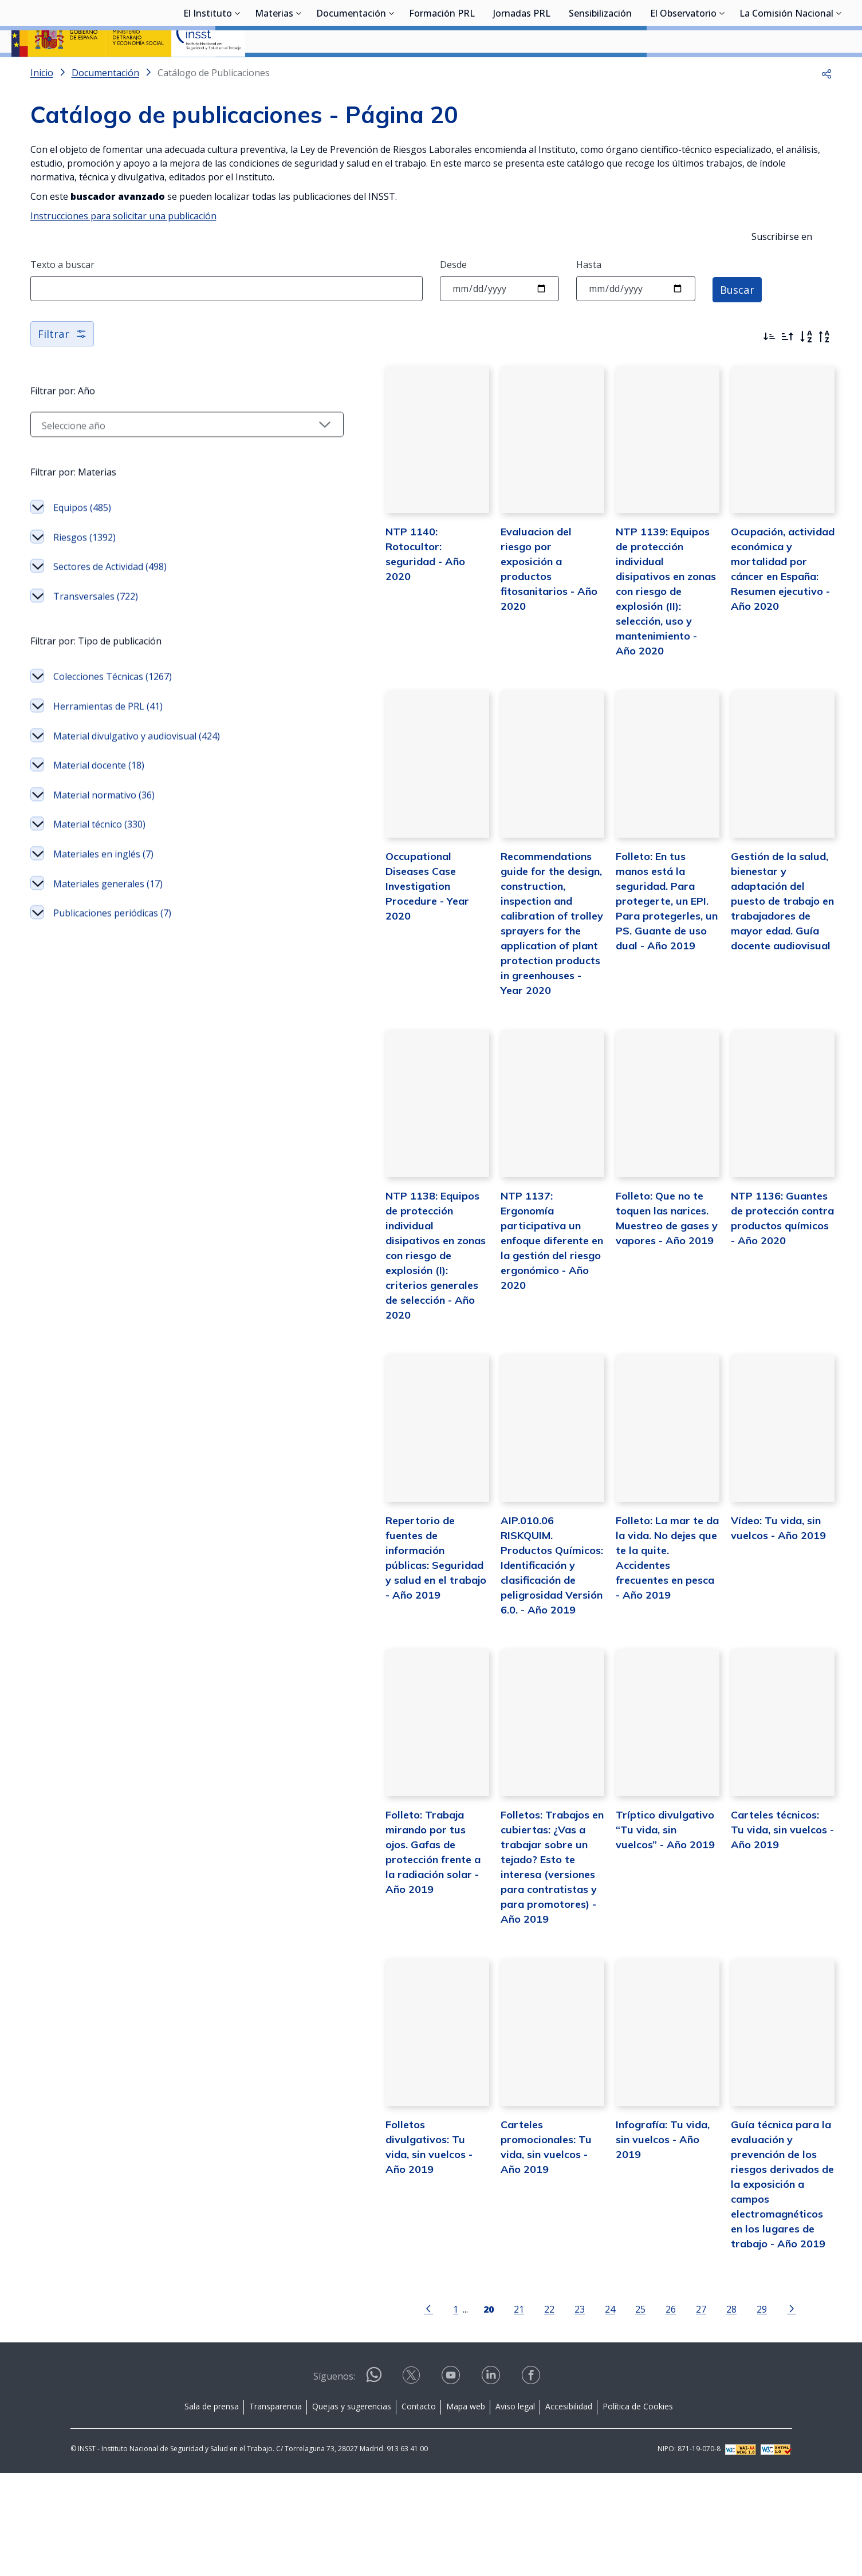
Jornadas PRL (521, 71)
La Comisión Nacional (786, 71)
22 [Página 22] (492, 2412)
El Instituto (207, 71)
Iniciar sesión (807, 25)
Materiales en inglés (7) (103, 889)
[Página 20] (432, 2411)
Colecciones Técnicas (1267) (112, 712)
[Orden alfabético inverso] (824, 367)
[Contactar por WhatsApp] (374, 2483)
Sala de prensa (211, 2509)
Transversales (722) (95, 632)
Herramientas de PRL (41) (108, 742)
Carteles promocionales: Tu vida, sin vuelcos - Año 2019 (479, 2270)
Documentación (351, 71)
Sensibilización (600, 71)
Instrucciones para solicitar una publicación (123, 246)
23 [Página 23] (523, 2412)
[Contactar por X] (412, 2482)
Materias (274, 71)
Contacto (419, 2509)
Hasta (588, 295)
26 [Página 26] (614, 2412)
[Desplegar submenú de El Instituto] (237, 70)
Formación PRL (442, 71)
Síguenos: (334, 2479)
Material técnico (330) (99, 860)
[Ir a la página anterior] (372, 2411)
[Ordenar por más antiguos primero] (788, 367)
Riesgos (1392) (84, 573)
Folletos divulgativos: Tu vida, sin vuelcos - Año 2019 (333, 2270)
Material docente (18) (98, 801)
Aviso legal (515, 2509)
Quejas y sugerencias (351, 2509)
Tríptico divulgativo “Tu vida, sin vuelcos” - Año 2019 (618, 1948)
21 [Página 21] (462, 2412)
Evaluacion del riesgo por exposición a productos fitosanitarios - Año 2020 (478, 616)
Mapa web (465, 2509)
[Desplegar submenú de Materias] (299, 70)
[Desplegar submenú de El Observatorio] (722, 70)
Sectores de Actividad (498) (110, 602)
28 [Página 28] (675, 2412)
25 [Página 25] (583, 2412)
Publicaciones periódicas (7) (112, 948)
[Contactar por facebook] (532, 2482)
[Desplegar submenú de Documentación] (391, 70)
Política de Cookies (638, 2509)
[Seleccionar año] (130, 460)
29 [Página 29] (705, 2412)
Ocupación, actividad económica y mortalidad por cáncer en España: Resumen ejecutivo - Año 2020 (764, 631)
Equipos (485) (82, 543)
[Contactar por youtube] (452, 2482)
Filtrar (63, 364)
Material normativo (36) (104, 831)
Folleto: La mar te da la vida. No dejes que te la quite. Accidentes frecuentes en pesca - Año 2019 (623, 1641)
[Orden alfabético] (806, 367)
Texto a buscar (62, 295)
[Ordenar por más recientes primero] (769, 367)
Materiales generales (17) (108, 919)
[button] (826, 103)
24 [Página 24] (553, 2412)
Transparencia (275, 2509)
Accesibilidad (568, 2509)
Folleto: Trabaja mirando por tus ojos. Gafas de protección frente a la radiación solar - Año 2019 (333, 1963)
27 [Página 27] (644, 2412)
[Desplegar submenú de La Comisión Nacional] (839, 70)
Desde (453, 295)
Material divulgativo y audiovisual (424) (136, 772)
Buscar (738, 318)
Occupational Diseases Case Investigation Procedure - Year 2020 (328, 953)
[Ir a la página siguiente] (735, 2411)
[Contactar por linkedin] (492, 2482)
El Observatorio (683, 71)
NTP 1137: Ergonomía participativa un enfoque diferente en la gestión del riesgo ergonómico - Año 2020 (480, 1320)
